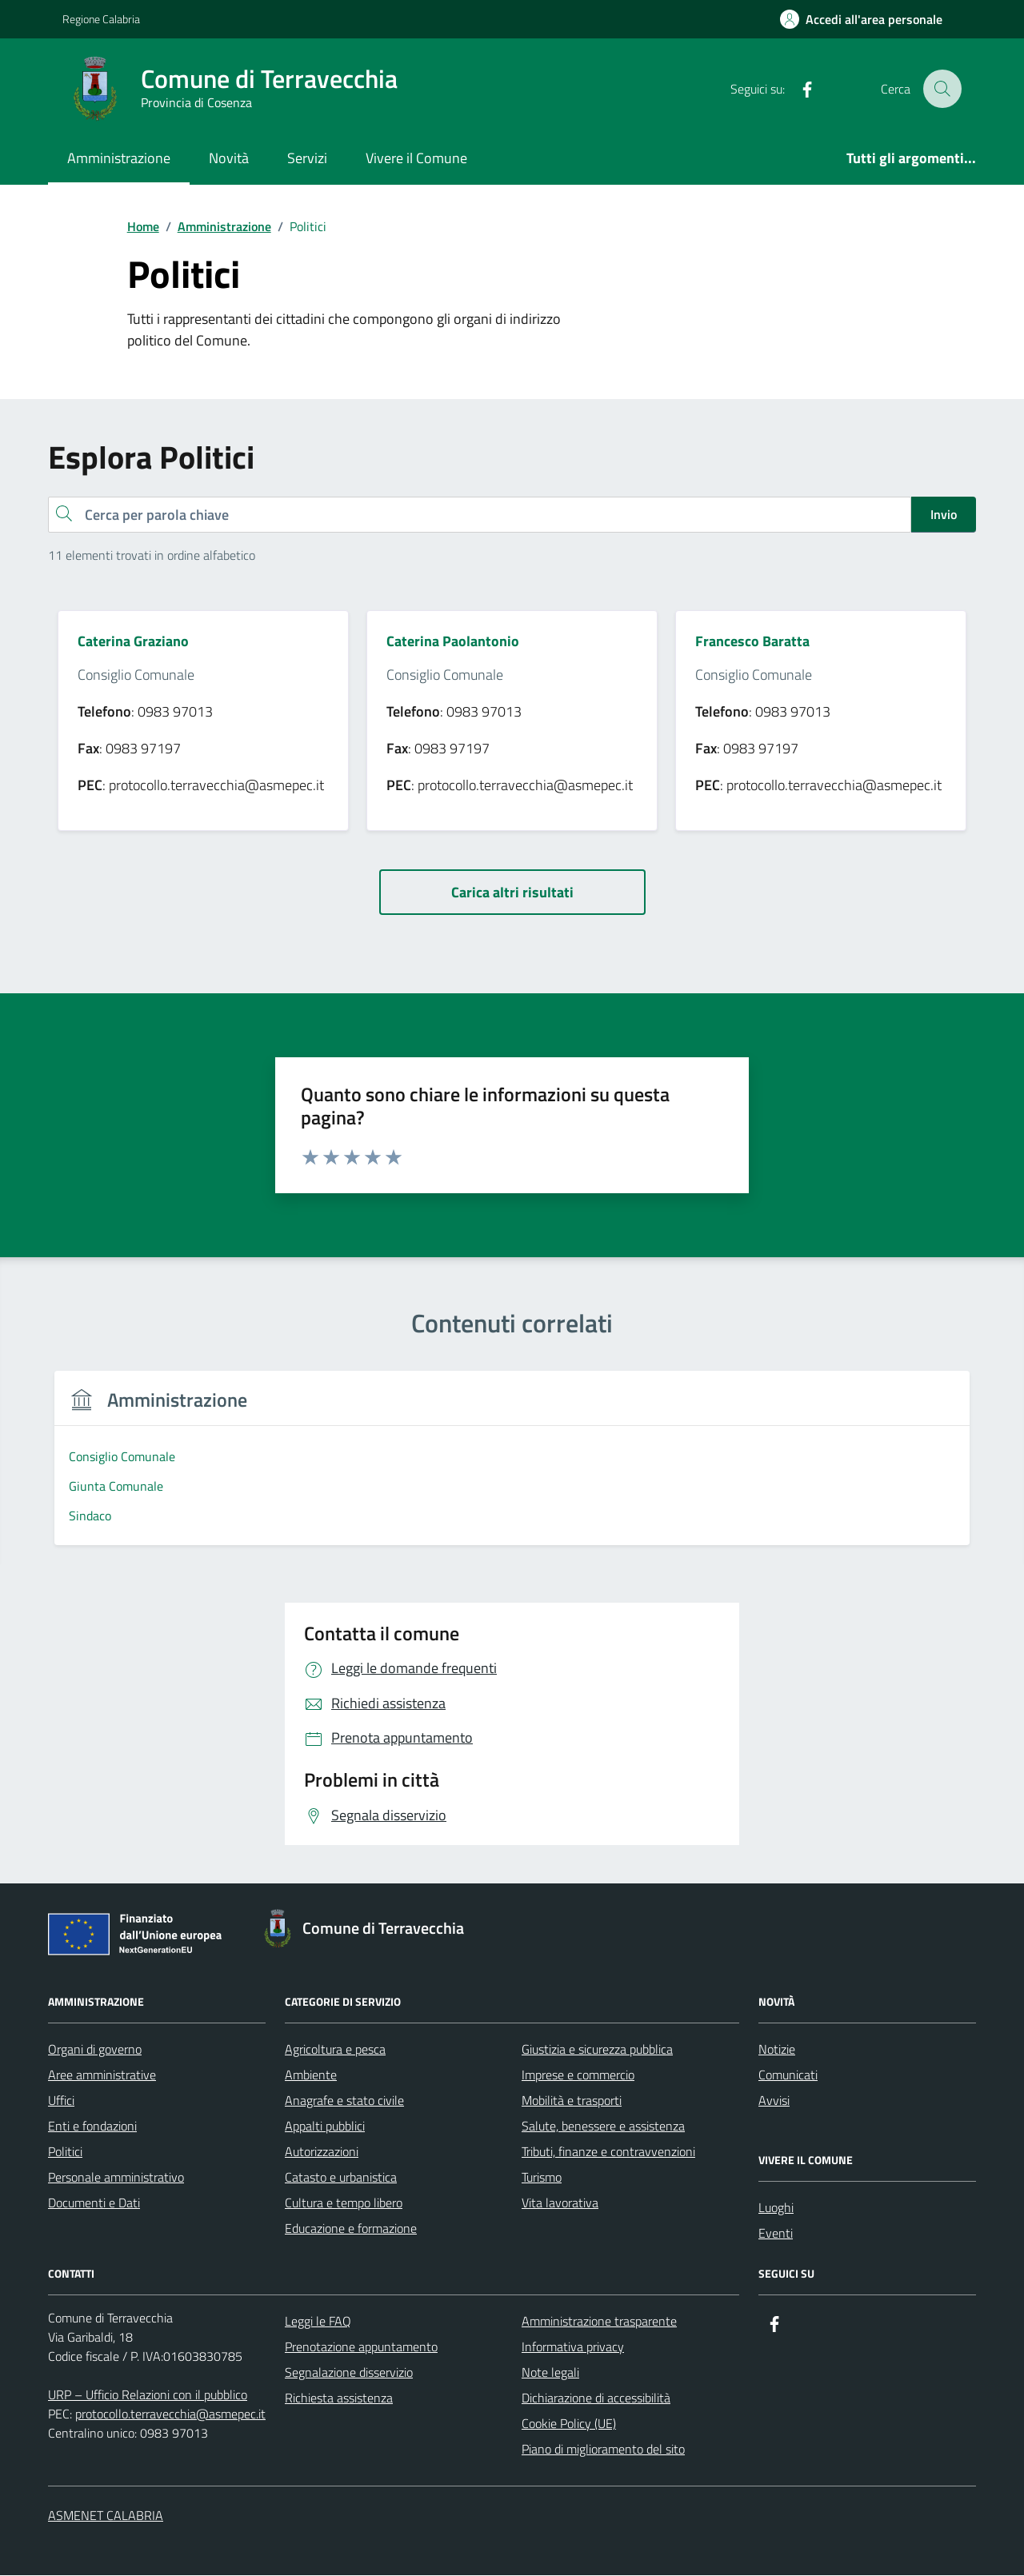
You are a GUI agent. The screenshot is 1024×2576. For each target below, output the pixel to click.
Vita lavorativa (560, 2203)
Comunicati (788, 2075)
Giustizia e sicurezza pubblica (597, 2049)
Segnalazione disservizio (349, 2372)
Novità (229, 158)
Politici (65, 2152)
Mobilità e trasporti (572, 2101)
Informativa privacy (573, 2347)
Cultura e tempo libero (343, 2203)
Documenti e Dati (94, 2203)
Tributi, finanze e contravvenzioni (608, 2152)
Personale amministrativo (116, 2177)
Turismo (542, 2177)
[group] (159, 1467)
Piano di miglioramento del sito (603, 2449)
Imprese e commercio (578, 2075)
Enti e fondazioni (92, 2126)
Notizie (776, 2049)
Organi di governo (95, 2049)
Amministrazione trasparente (599, 2321)
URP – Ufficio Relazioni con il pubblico (147, 2395)
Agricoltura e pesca (335, 2049)
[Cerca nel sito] (942, 89)
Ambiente (311, 2075)
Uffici (61, 2101)
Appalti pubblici (325, 2126)
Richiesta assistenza (339, 2398)
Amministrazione (118, 158)
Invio (943, 514)
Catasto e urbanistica (341, 2177)
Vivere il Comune (416, 158)
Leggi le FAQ (318, 2321)
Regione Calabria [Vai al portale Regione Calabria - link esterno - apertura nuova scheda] (101, 18)
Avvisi (774, 2101)
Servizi (307, 158)
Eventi (775, 2233)
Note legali (550, 2372)
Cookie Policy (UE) (569, 2424)
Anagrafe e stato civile (344, 2101)
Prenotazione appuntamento (361, 2347)
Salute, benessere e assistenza (603, 2126)
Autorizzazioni (321, 2152)
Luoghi (776, 2208)
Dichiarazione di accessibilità (596, 2398)
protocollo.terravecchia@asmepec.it (170, 2414)
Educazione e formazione (351, 2229)
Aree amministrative (102, 2075)
